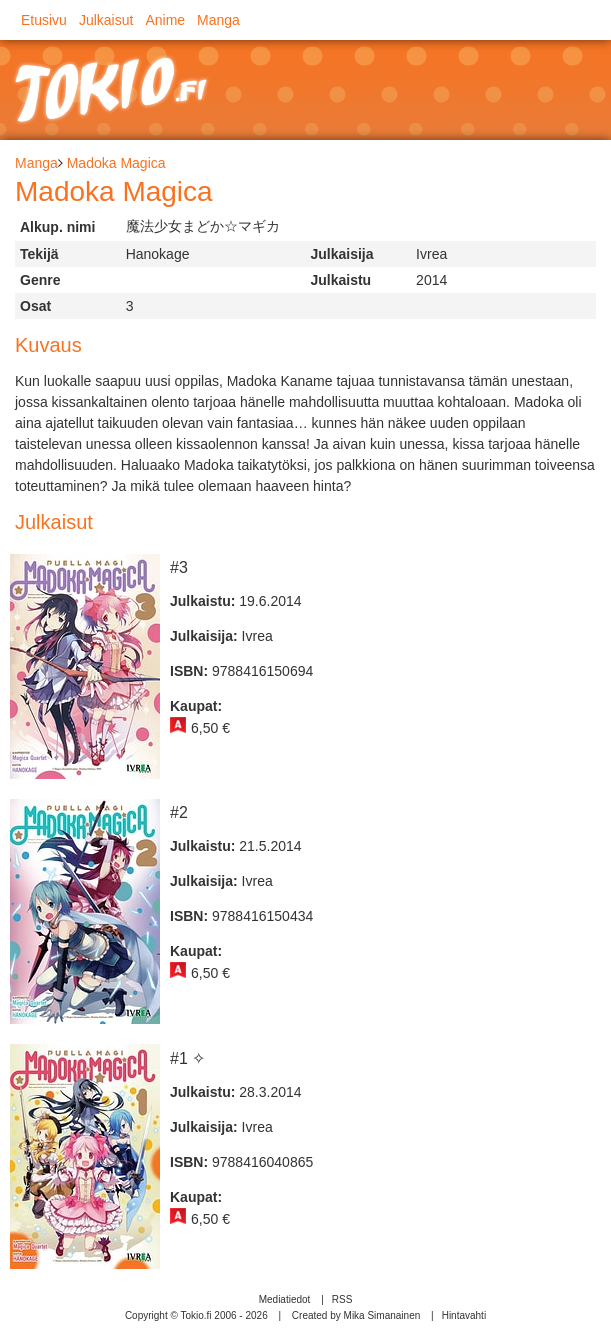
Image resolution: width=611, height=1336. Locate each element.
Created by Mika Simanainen (356, 1315)
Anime (165, 20)
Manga (218, 20)
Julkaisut (106, 20)
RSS (342, 1299)
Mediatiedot (285, 1299)
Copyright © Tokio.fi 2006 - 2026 (196, 1315)
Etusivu (44, 20)
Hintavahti (464, 1315)
